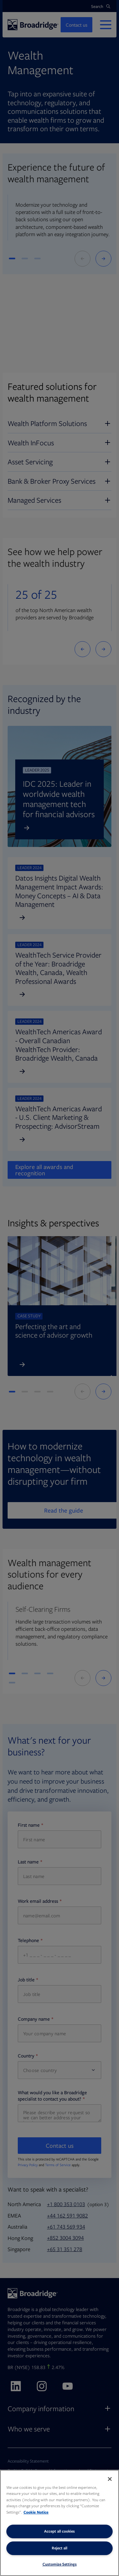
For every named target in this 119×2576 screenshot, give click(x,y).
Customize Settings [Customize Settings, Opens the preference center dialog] (60, 2564)
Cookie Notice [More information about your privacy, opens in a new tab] (36, 2512)
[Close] (110, 2479)
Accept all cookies (59, 2531)
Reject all (59, 2548)
